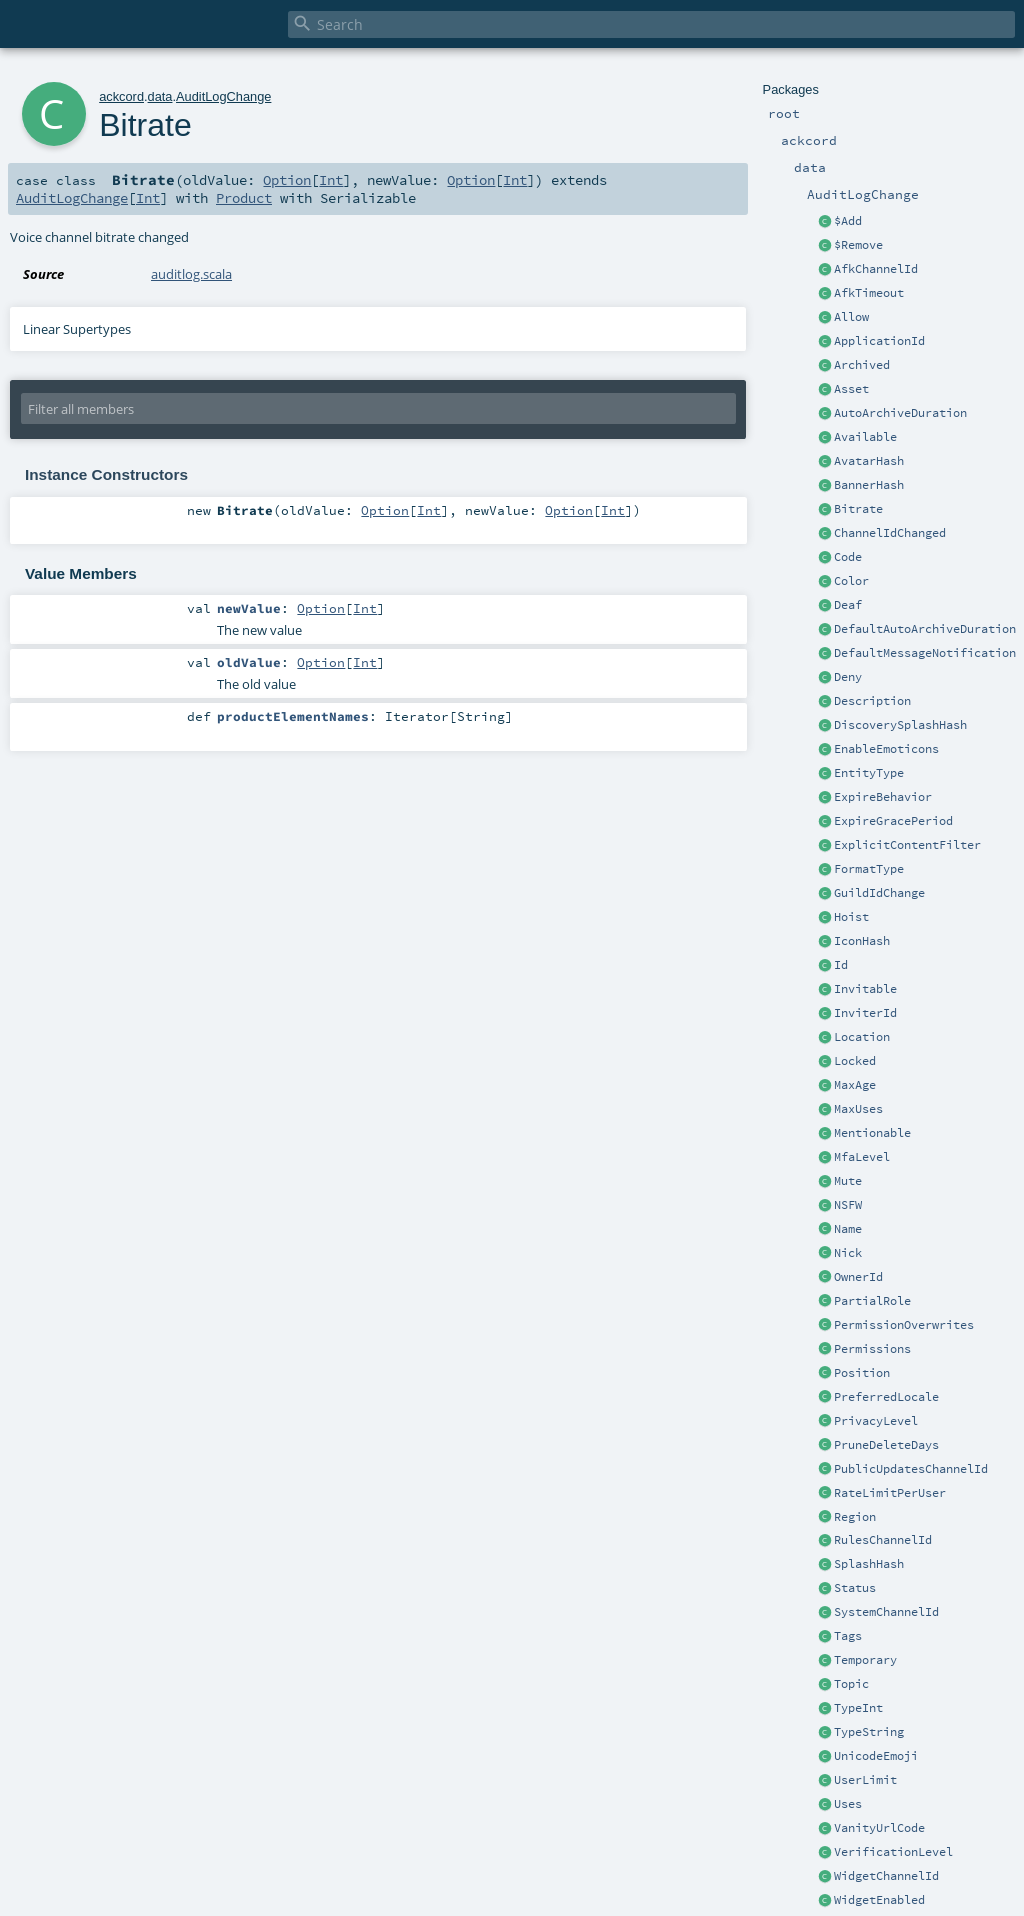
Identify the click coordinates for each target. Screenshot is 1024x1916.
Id (841, 965)
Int (331, 180)
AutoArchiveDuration (900, 413)
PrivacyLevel (876, 1421)
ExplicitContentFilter (907, 845)
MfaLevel (862, 1157)
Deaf (848, 605)
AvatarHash (869, 461)
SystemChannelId (886, 1612)
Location (862, 1037)
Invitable (865, 989)
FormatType (869, 869)
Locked (855, 1061)
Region (855, 1517)
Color (851, 581)
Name (848, 1229)
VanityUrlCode (879, 1828)
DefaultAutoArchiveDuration (925, 629)
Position (862, 1373)
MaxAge (855, 1085)
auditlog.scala (191, 274)
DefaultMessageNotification (925, 653)
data (160, 96)
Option (287, 180)
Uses (848, 1804)
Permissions (872, 1349)
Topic (851, 1684)
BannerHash (869, 485)
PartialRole (872, 1301)
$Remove (858, 245)
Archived (862, 365)
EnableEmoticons (886, 749)
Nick (848, 1253)
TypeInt (858, 1708)
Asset (851, 389)
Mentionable (872, 1133)
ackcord (121, 96)
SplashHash (869, 1564)
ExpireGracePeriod (893, 821)
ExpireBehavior (883, 797)
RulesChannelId (883, 1540)
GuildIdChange (879, 893)
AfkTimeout (869, 293)
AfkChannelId (876, 269)
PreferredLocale (886, 1397)
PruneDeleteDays (886, 1445)
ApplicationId (879, 341)
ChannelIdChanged (890, 533)
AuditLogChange (223, 96)
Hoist (851, 917)
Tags (848, 1636)
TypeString (869, 1732)
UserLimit (865, 1780)
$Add (848, 221)
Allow (851, 317)
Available (865, 437)
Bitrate (858, 509)
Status (855, 1588)
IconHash (862, 941)
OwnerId (858, 1277)
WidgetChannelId (886, 1876)
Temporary (865, 1660)
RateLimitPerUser (890, 1493)
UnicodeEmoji (876, 1756)
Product (244, 198)
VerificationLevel (893, 1852)
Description (872, 701)
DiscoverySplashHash (900, 725)
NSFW (848, 1205)
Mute (848, 1181)
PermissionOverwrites (904, 1325)
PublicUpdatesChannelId (911, 1469)
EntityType (869, 773)
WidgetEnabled (879, 1900)
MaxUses (858, 1109)
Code (848, 557)
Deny (848, 677)
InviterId (865, 1013)
